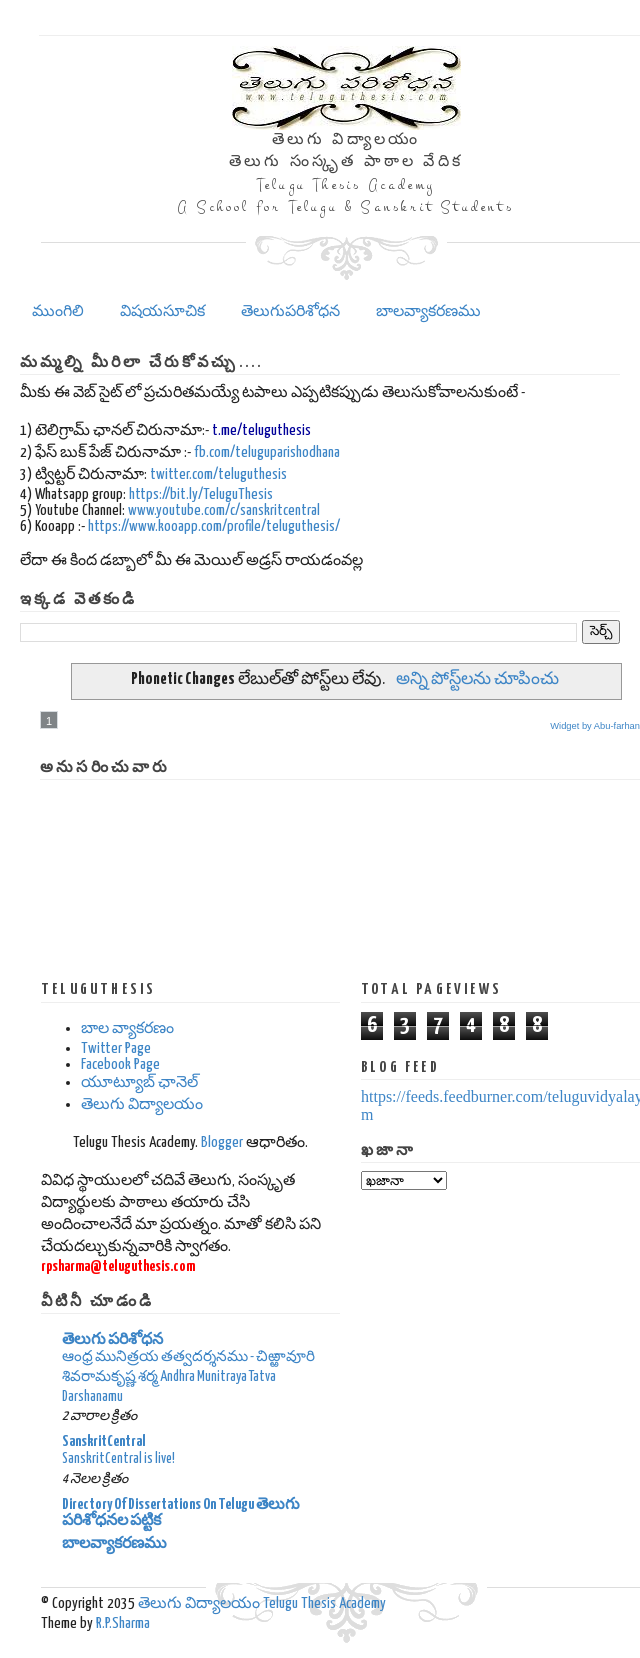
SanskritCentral (104, 1441)
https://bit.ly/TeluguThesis (201, 494)
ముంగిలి (58, 311)
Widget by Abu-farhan (595, 726)
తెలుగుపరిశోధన (290, 311)
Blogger (222, 1142)
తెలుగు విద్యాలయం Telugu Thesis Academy (262, 1603)
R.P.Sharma (123, 1623)
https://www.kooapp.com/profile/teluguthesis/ (214, 526)
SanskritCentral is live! (118, 1459)
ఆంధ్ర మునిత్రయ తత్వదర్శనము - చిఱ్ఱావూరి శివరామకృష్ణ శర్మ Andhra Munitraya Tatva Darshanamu (188, 1377)
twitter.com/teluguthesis (218, 474)
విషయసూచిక (162, 311)
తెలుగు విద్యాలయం (142, 1104)
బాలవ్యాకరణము (428, 311)
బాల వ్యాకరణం (127, 1028)
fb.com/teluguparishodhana (267, 452)
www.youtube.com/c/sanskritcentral (224, 510)
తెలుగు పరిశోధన (112, 1339)
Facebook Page (120, 1064)
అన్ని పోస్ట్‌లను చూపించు (477, 679)
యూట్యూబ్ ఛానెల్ (139, 1082)
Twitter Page (116, 1048)
